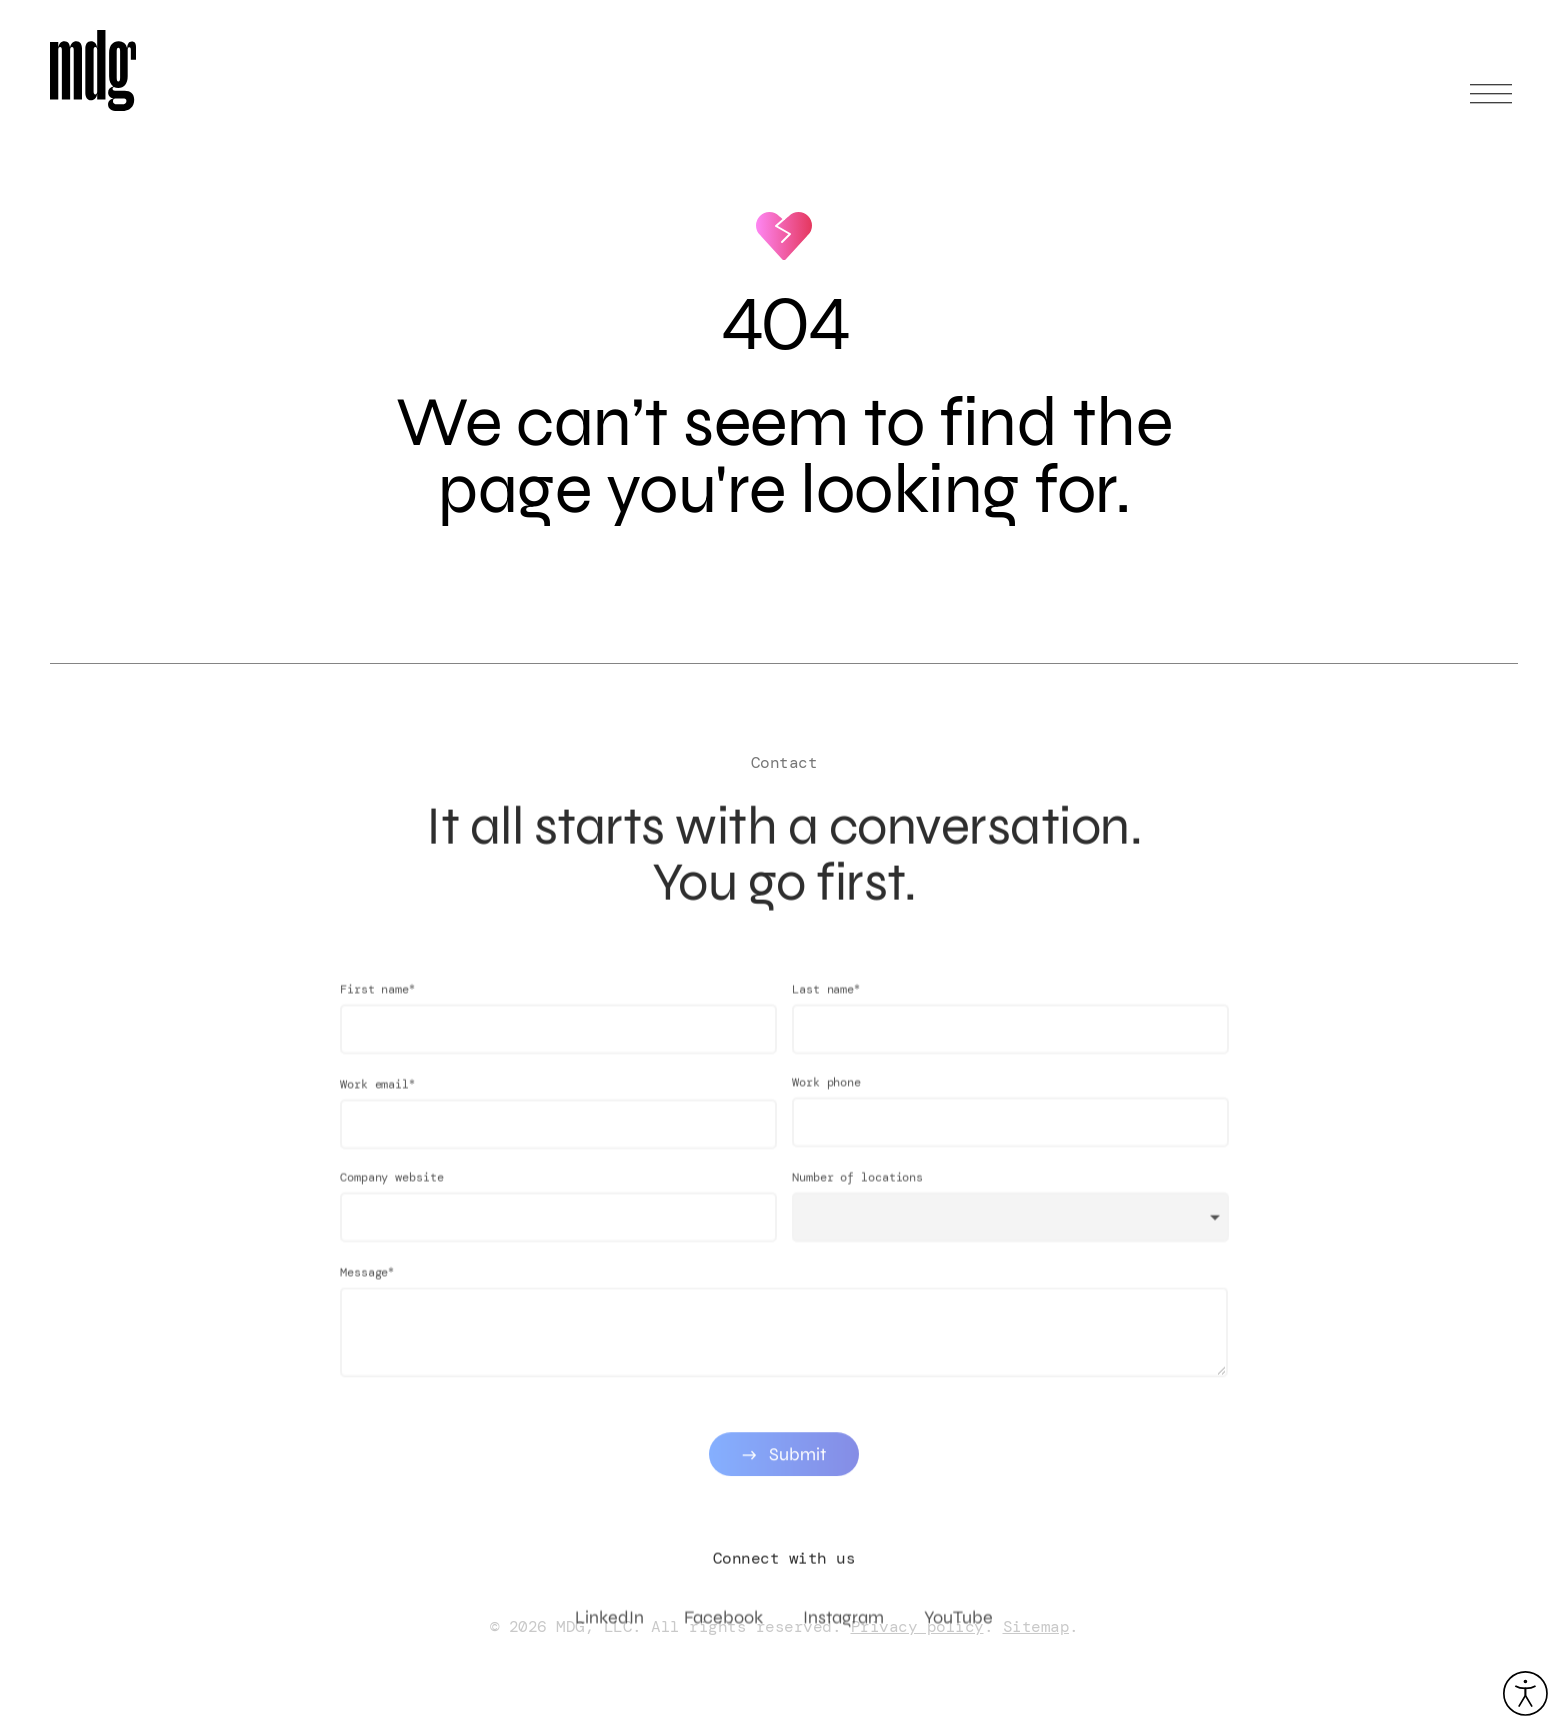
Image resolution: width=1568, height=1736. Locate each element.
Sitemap (1036, 1626)
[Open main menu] (1491, 102)
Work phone (826, 1097)
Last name (826, 1003)
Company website (392, 1192)
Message (367, 1286)
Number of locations (857, 1192)
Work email (377, 1098)
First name (377, 1003)
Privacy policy (917, 1626)
